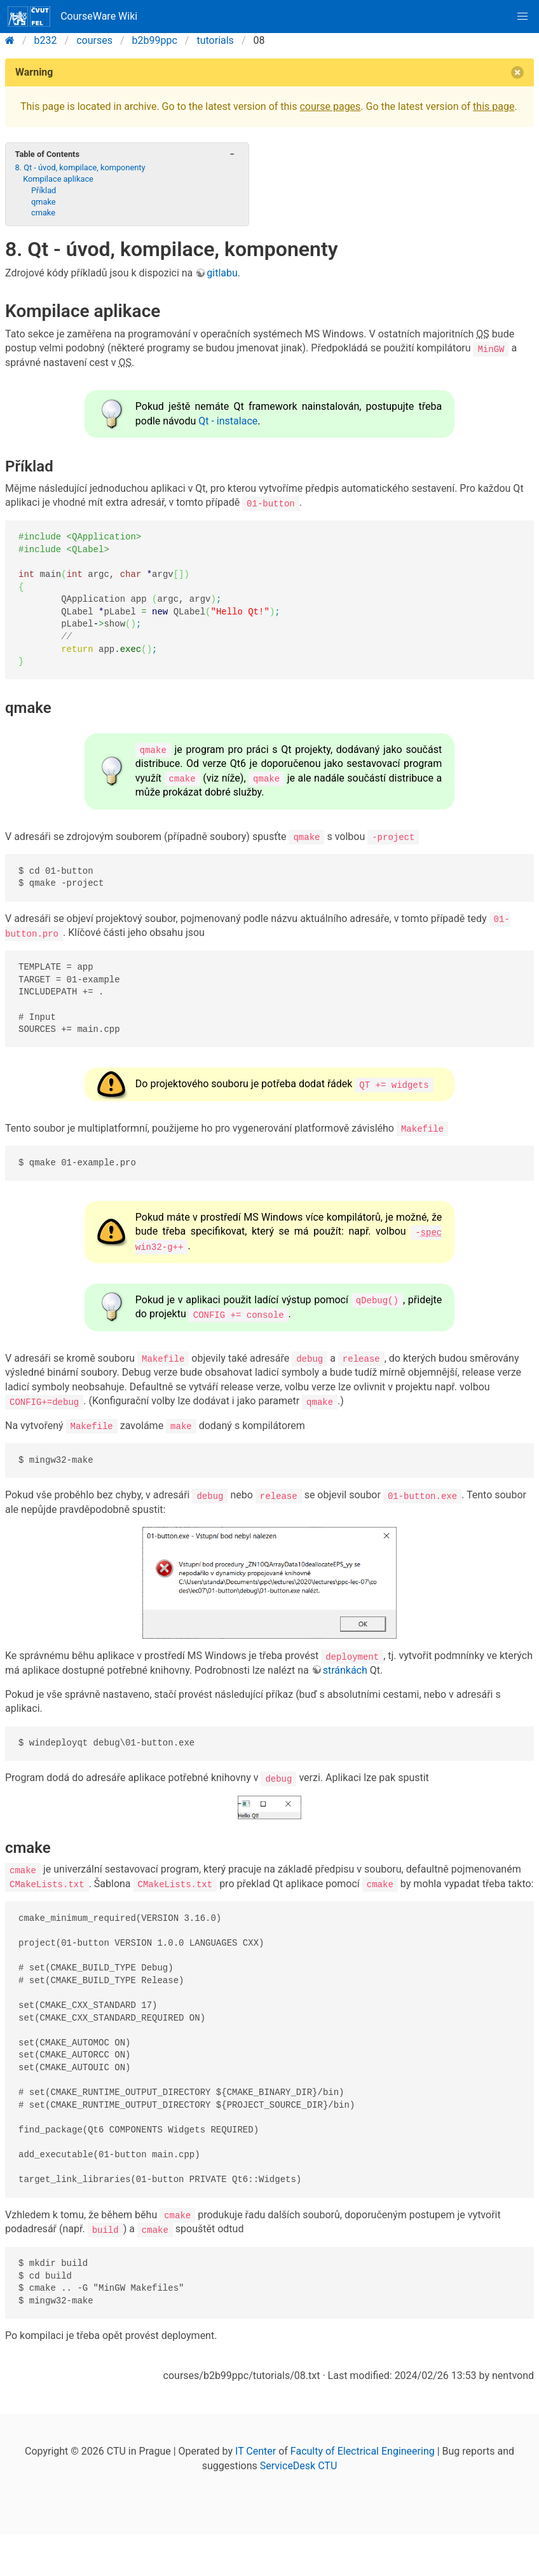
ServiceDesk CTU (298, 2463)
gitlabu (222, 273)
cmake (43, 212)
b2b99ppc (154, 40)
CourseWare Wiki (72, 16)
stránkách (345, 1668)
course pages (329, 106)
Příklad (43, 190)
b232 (45, 40)
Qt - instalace (227, 421)
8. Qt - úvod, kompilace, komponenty (80, 167)
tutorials (214, 40)
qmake (43, 202)
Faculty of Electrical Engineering (362, 2449)
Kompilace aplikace (58, 179)
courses (94, 40)
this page (493, 106)
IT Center (255, 2449)
